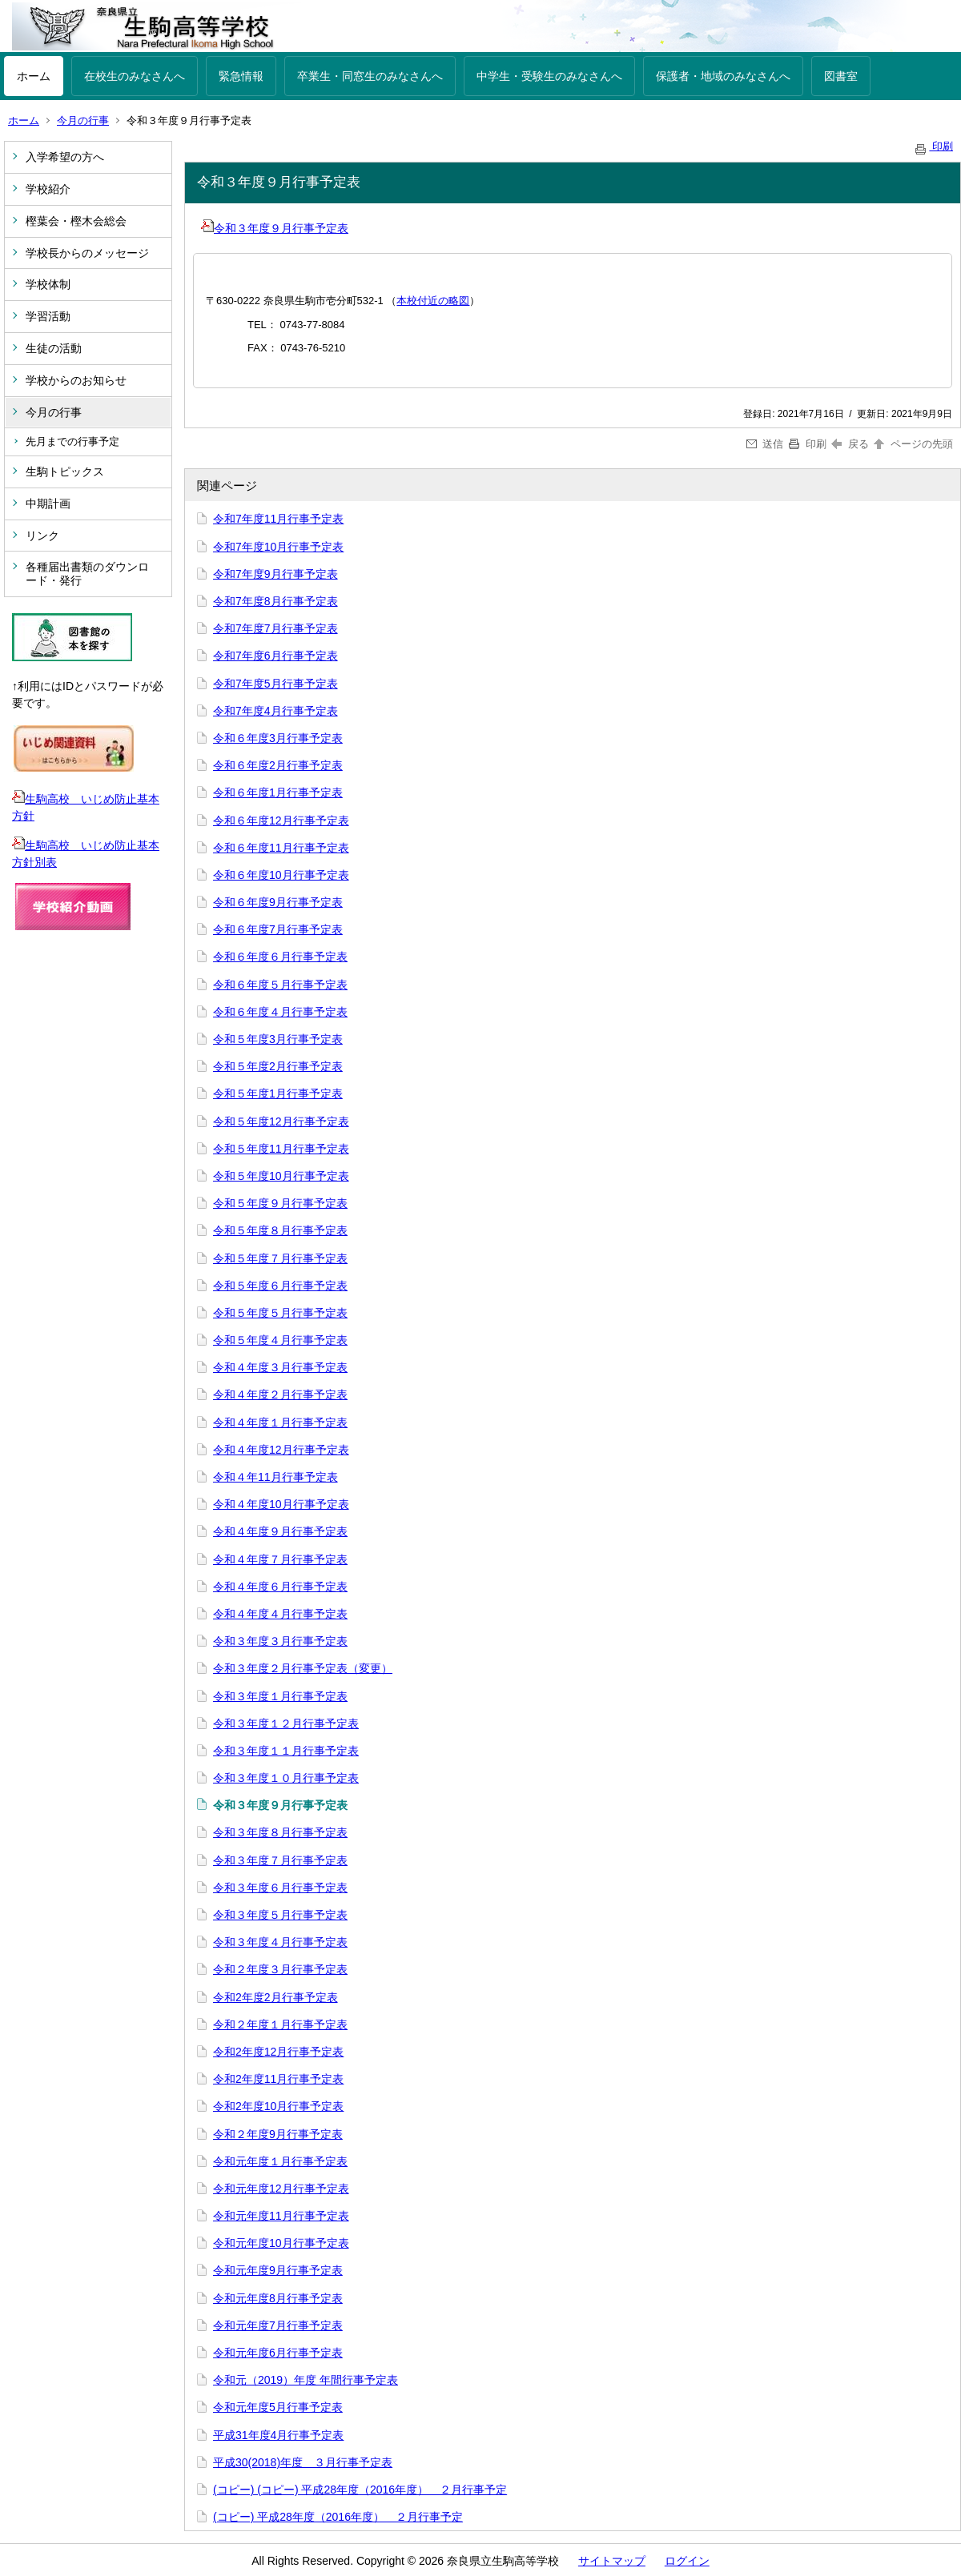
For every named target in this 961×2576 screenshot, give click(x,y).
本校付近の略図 (432, 301)
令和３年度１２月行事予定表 (286, 1723)
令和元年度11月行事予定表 (281, 2215)
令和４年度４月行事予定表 (280, 1613)
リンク (42, 535)
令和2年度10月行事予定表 (278, 2106)
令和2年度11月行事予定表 (278, 2078)
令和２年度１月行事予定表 (280, 2024)
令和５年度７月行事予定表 (280, 1258)
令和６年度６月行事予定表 (280, 956)
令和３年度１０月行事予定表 (286, 1778)
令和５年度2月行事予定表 (278, 1066)
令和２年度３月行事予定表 (280, 1969)
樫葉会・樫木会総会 (76, 221)
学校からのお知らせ (76, 380)
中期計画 (48, 503)
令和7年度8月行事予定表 (275, 601)
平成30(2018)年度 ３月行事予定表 (302, 2462)
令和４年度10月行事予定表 (281, 1504)
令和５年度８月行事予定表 (280, 1230)
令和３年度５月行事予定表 (280, 1914)
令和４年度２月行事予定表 (280, 1394)
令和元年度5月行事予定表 (278, 2407)
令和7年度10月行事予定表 (278, 546)
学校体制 (48, 284)
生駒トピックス (65, 471)
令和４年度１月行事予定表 (280, 1422)
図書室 (841, 76)
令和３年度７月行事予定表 (280, 1860)
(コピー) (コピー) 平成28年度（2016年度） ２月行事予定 (360, 2489)
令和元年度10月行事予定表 (281, 2243)
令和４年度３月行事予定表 (280, 1367)
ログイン (687, 2560)
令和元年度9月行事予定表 (278, 2270)
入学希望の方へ (65, 156)
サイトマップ (611, 2560)
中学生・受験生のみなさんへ (549, 76)
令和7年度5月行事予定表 (275, 683)
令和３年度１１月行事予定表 (286, 1750)
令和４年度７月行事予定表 (280, 1559)
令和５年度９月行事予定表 (280, 1203)
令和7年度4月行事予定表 (275, 710)
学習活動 (48, 316)
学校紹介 (48, 189)
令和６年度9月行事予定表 (278, 902)
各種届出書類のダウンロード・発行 (87, 573)
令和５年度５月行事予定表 (280, 1312)
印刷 (933, 146)
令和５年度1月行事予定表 (278, 1093)
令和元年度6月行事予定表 (278, 2352)
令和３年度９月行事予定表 (274, 228)
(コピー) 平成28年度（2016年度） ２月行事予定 (338, 2516)
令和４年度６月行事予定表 (280, 1586)
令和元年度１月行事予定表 (280, 2161)
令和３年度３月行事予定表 (280, 1641)
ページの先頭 (912, 444)
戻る (850, 444)
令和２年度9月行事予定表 (278, 2134)
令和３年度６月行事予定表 (280, 1887)
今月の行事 (83, 120)
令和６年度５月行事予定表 (280, 984)
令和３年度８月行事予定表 (280, 1832)
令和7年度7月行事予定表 (275, 628)
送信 (765, 444)
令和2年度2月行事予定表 (275, 1997)
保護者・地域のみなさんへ (723, 76)
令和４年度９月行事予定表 (280, 1531)
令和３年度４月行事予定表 (280, 1942)
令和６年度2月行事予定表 (278, 765)
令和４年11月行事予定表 (275, 1477)
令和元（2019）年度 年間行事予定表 (305, 2379)
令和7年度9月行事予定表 (275, 574)
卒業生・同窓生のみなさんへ (370, 76)
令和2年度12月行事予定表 (278, 2051)
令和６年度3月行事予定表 (278, 738)
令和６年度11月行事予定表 (281, 847)
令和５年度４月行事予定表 (280, 1340)
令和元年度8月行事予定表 (278, 2298)
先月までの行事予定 (72, 441)
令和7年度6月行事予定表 (275, 655)
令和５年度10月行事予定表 (281, 1176)
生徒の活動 (54, 348)
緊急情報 (241, 76)
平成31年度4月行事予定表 (278, 2435)
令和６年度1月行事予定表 (278, 792)
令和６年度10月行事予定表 (281, 875)
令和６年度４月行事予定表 (280, 1011)
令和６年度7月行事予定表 (278, 929)
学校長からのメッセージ (87, 253)
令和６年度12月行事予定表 (281, 820)
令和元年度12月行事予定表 (281, 2188)
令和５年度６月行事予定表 (280, 1285)
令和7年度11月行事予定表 (278, 518)
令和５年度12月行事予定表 (281, 1121)
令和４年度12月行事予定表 (281, 1449)
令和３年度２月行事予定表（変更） (302, 1668)
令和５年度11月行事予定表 (281, 1148)
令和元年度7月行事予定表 (278, 2325)
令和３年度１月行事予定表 (280, 1696)
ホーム (33, 76)
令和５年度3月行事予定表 (278, 1039)
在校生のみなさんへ (134, 76)
